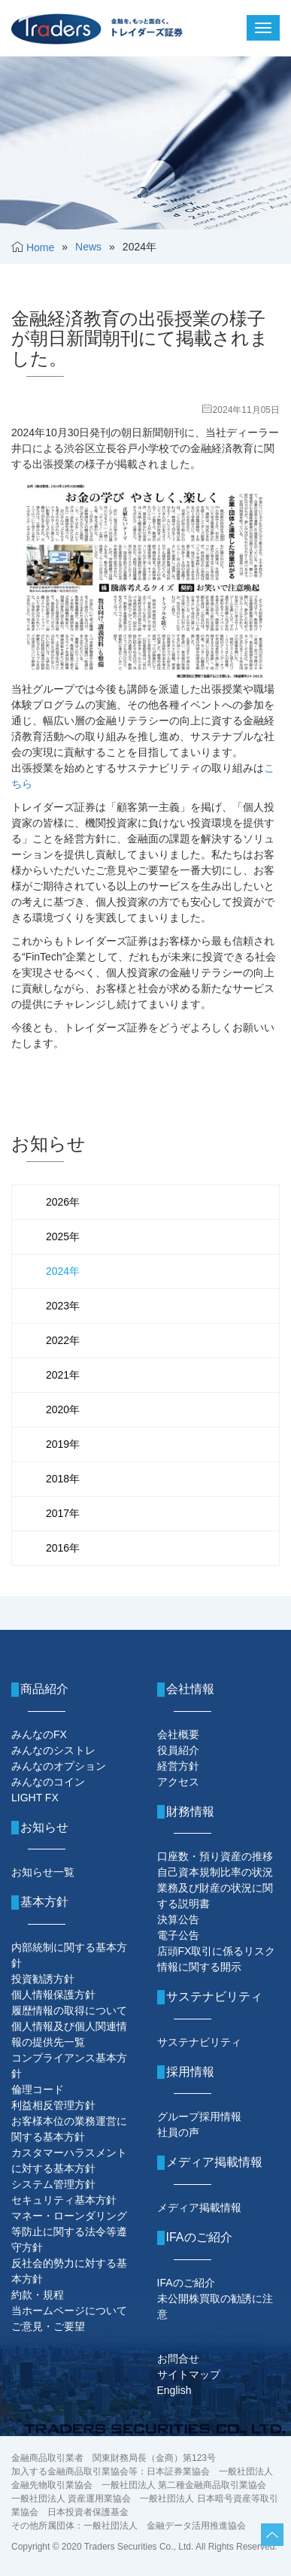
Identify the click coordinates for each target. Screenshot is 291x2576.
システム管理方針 (53, 2184)
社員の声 (178, 2132)
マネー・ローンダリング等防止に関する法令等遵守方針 (69, 2231)
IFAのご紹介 (186, 2283)
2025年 (63, 1236)
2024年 (63, 1271)
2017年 (63, 1513)
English (174, 2390)
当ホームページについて (69, 2310)
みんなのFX (39, 1734)
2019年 (63, 1444)
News (88, 247)
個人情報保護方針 (53, 1995)
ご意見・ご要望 (48, 2326)
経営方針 (178, 1766)
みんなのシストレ (53, 1750)
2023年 (63, 1306)
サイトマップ (188, 2374)
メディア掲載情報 (199, 2207)
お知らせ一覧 (42, 1872)
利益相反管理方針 (53, 2105)
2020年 (63, 1409)
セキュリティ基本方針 (64, 2200)
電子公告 (178, 1935)
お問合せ (178, 2359)
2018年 (63, 1479)
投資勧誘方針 (42, 1979)
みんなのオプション (58, 1766)
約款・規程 (37, 2295)
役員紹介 (178, 1750)
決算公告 (178, 1919)
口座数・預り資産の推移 (215, 1856)
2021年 (63, 1375)
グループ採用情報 (199, 2116)
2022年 (63, 1340)
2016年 (63, 1548)
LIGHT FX (35, 1798)
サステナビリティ (199, 2042)
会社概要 (178, 1734)
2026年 (63, 1202)
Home (40, 247)
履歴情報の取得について (69, 2010)
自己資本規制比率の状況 (215, 1872)
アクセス (178, 1782)
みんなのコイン (48, 1782)
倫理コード (37, 2089)
